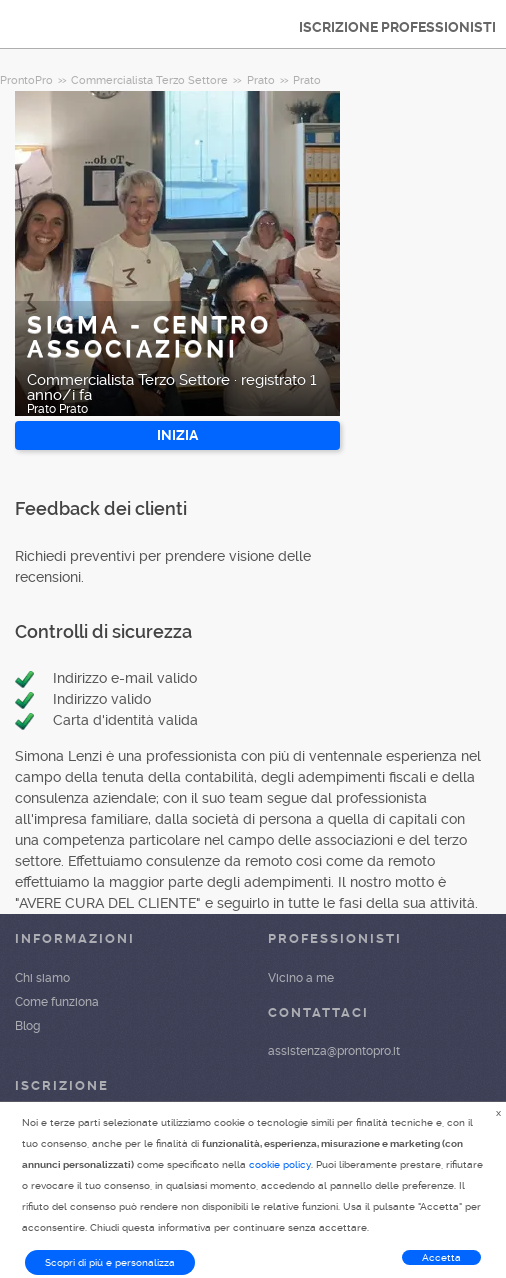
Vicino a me (301, 978)
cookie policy (280, 1164)
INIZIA (177, 435)
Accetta (441, 1257)
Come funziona (57, 1002)
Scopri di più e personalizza (110, 1262)
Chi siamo (42, 978)
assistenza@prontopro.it (334, 1051)
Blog (27, 1026)
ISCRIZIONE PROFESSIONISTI (397, 27)
